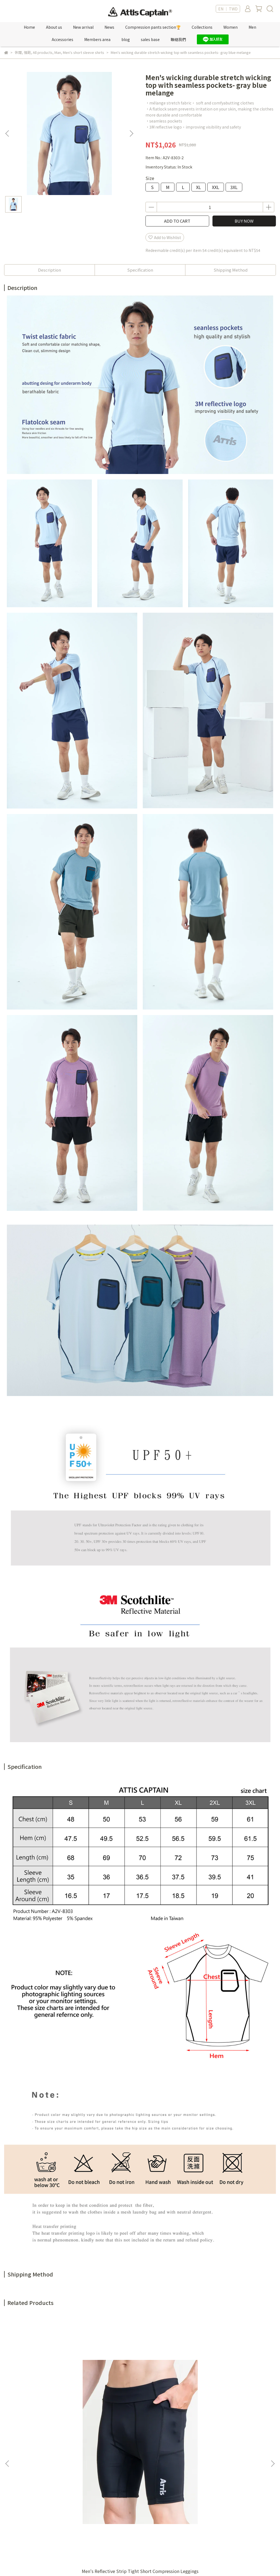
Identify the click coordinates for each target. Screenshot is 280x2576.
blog (125, 39)
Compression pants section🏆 (153, 27)
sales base (150, 39)
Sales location (80, 2483)
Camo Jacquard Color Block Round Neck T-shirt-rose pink (140, 2399)
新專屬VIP (76, 2466)
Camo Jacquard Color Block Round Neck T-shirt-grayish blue (227, 2399)
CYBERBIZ (121, 2562)
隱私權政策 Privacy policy (153, 2483)
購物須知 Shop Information (156, 2491)
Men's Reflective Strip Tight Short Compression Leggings (53, 2399)
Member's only (81, 2458)
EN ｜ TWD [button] (228, 8)
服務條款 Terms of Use (151, 2475)
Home (29, 27)
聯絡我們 (178, 39)
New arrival (83, 27)
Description (49, 270)
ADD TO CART (177, 221)
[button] (131, 133)
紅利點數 (75, 2475)
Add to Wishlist (164, 237)
